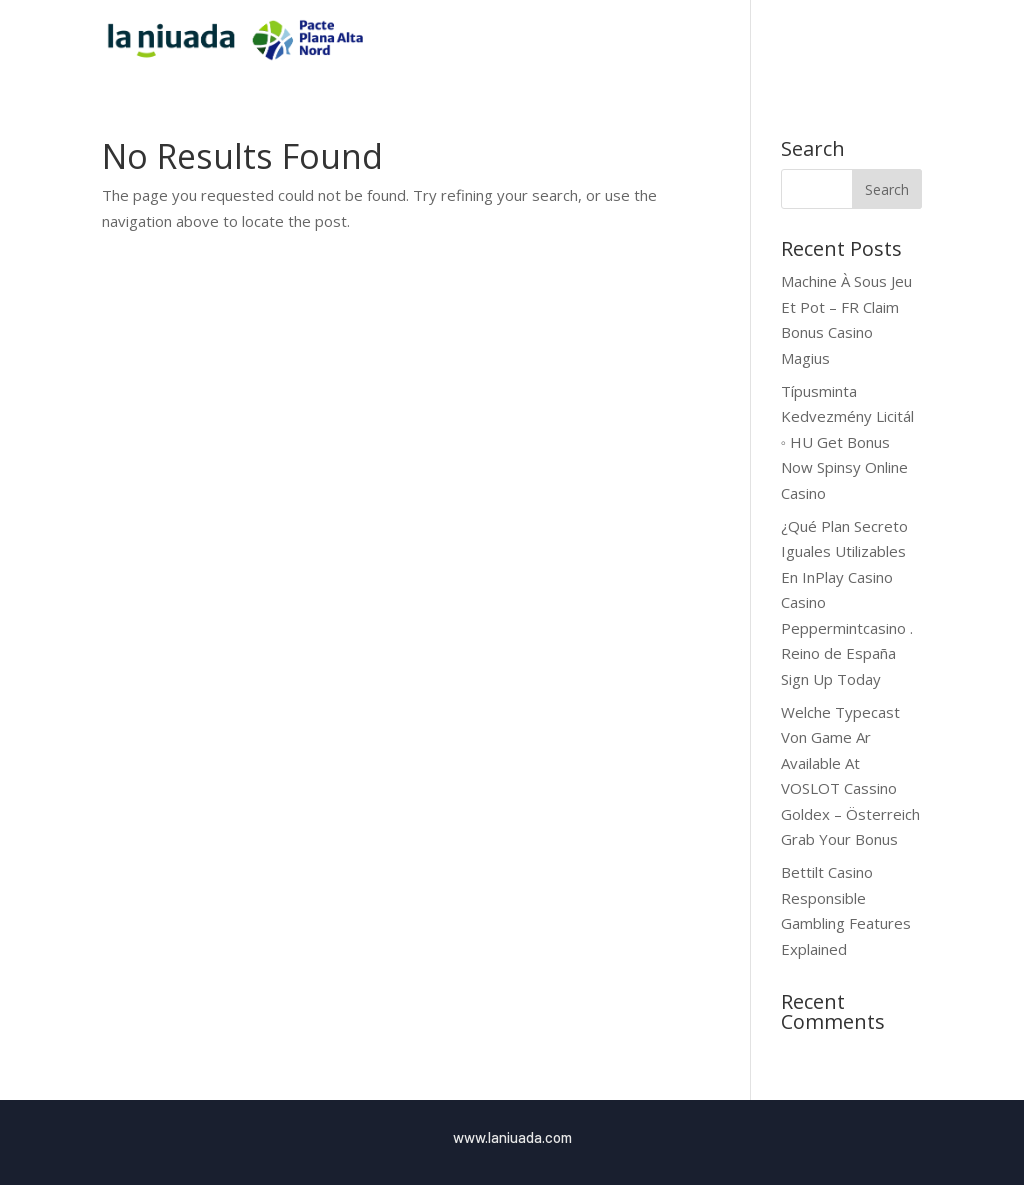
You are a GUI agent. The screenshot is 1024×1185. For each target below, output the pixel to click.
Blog (866, 41)
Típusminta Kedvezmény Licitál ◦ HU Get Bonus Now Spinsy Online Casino (847, 442)
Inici (605, 41)
